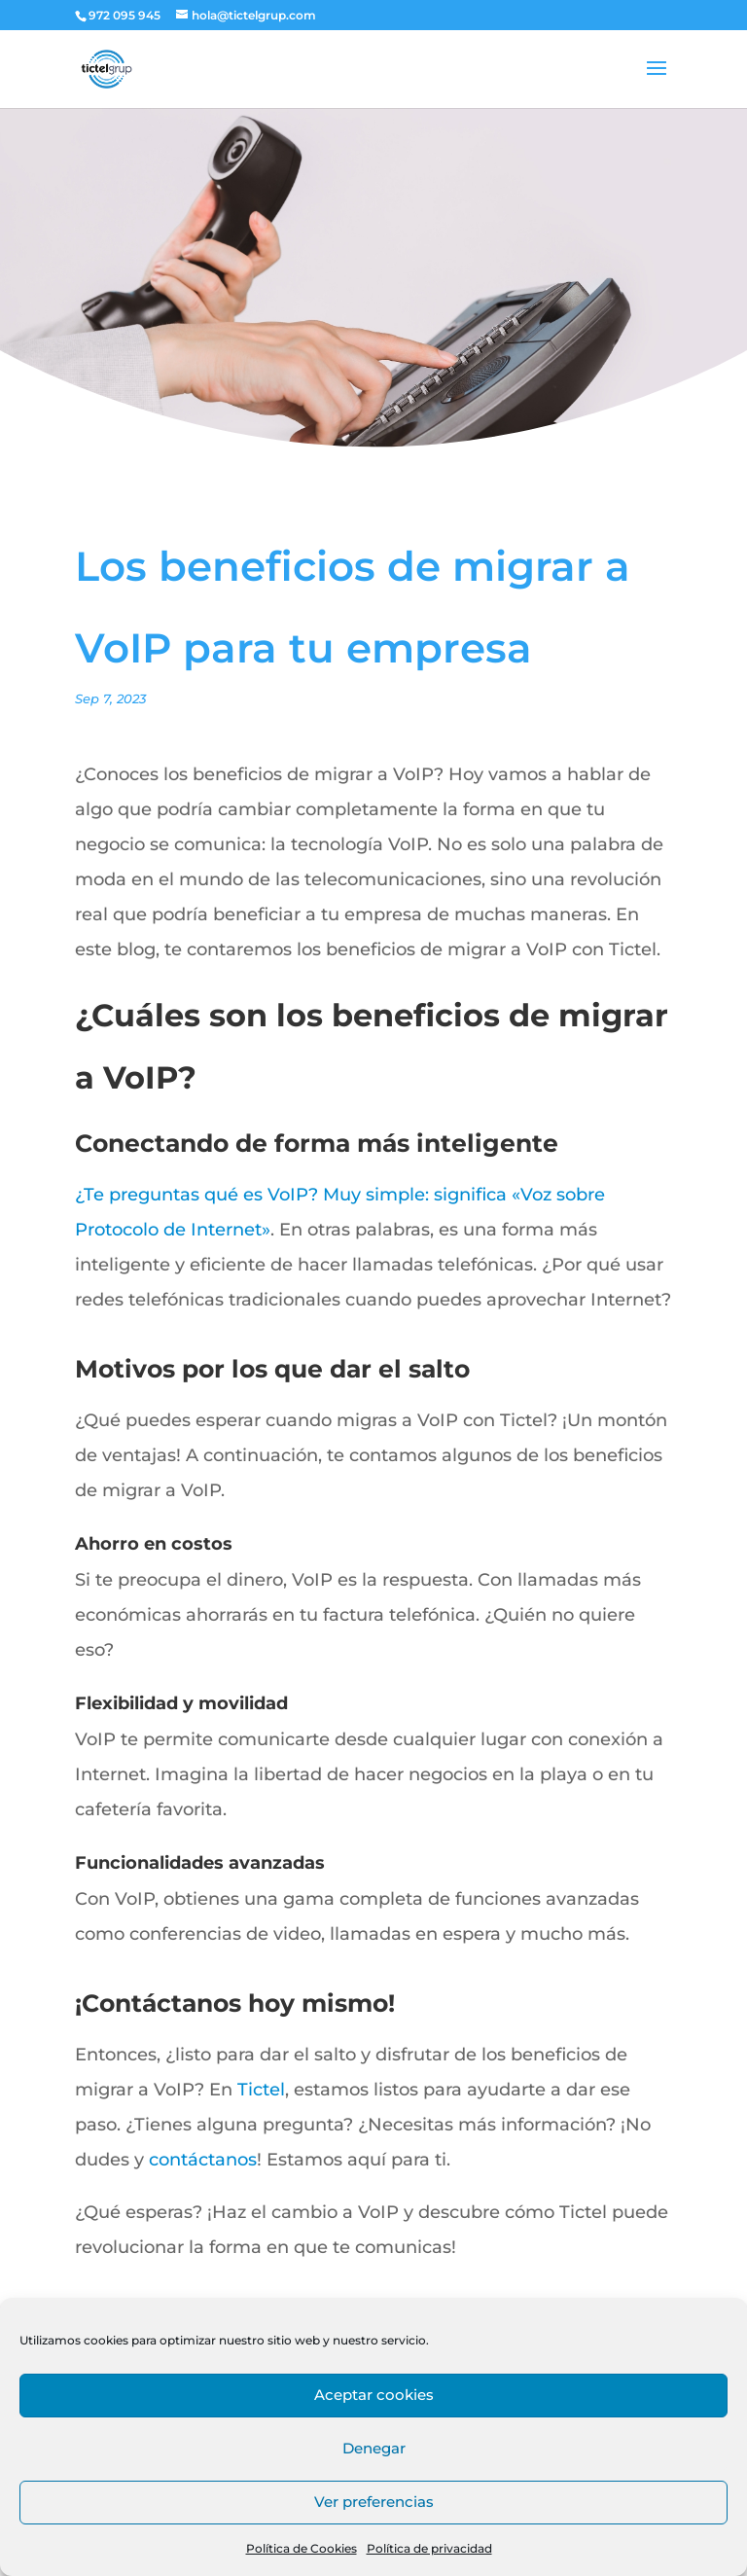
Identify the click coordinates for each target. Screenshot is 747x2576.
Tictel (261, 2089)
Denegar (374, 2448)
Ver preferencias (374, 2501)
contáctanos (203, 2159)
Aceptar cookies (374, 2394)
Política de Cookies (301, 2548)
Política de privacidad (429, 2548)
